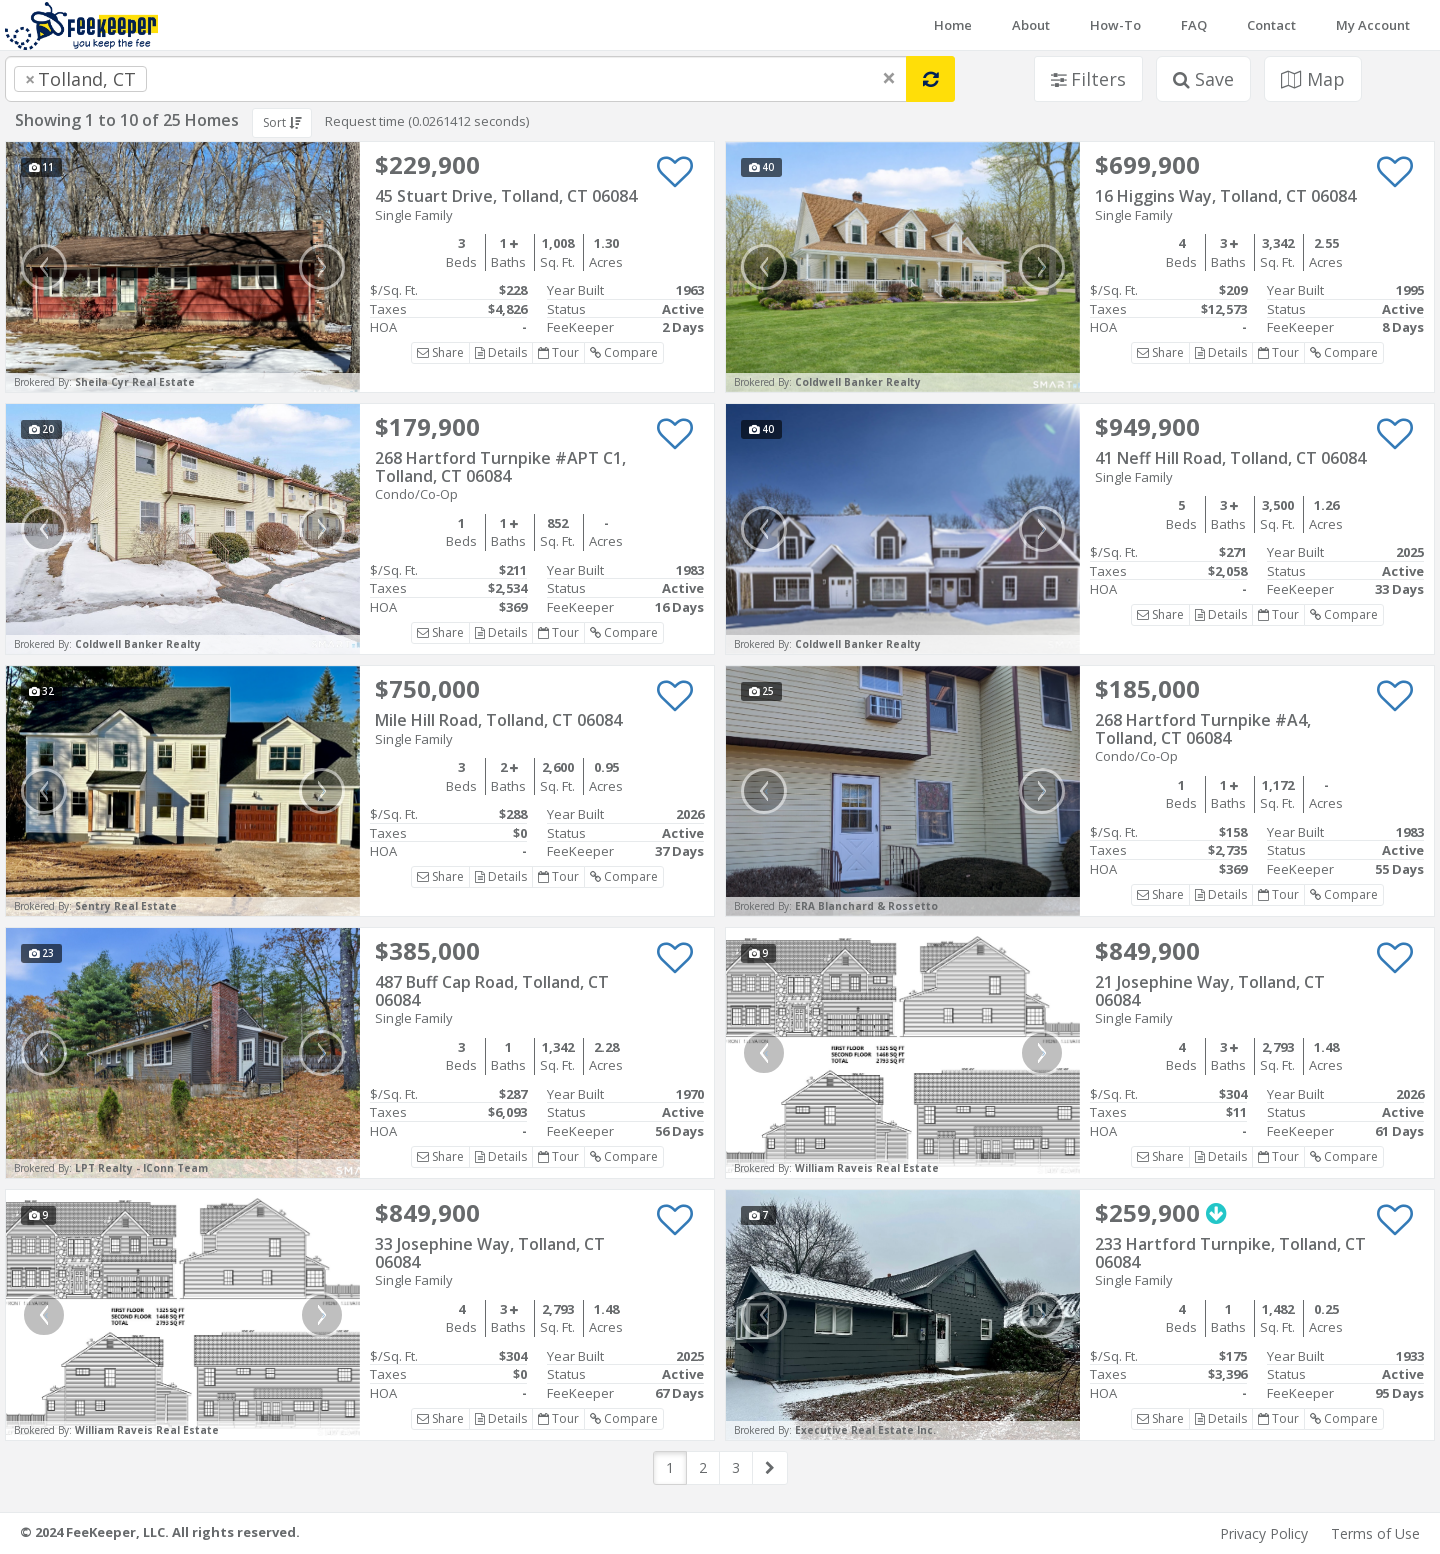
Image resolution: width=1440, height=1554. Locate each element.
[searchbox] (192, 79)
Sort (282, 122)
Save (1203, 79)
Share (440, 352)
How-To (1115, 25)
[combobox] (456, 79)
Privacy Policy (1264, 1533)
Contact (1271, 25)
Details (501, 352)
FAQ (1194, 25)
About (1031, 25)
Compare (624, 352)
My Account (1373, 25)
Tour (558, 352)
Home (953, 25)
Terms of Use (1375, 1533)
